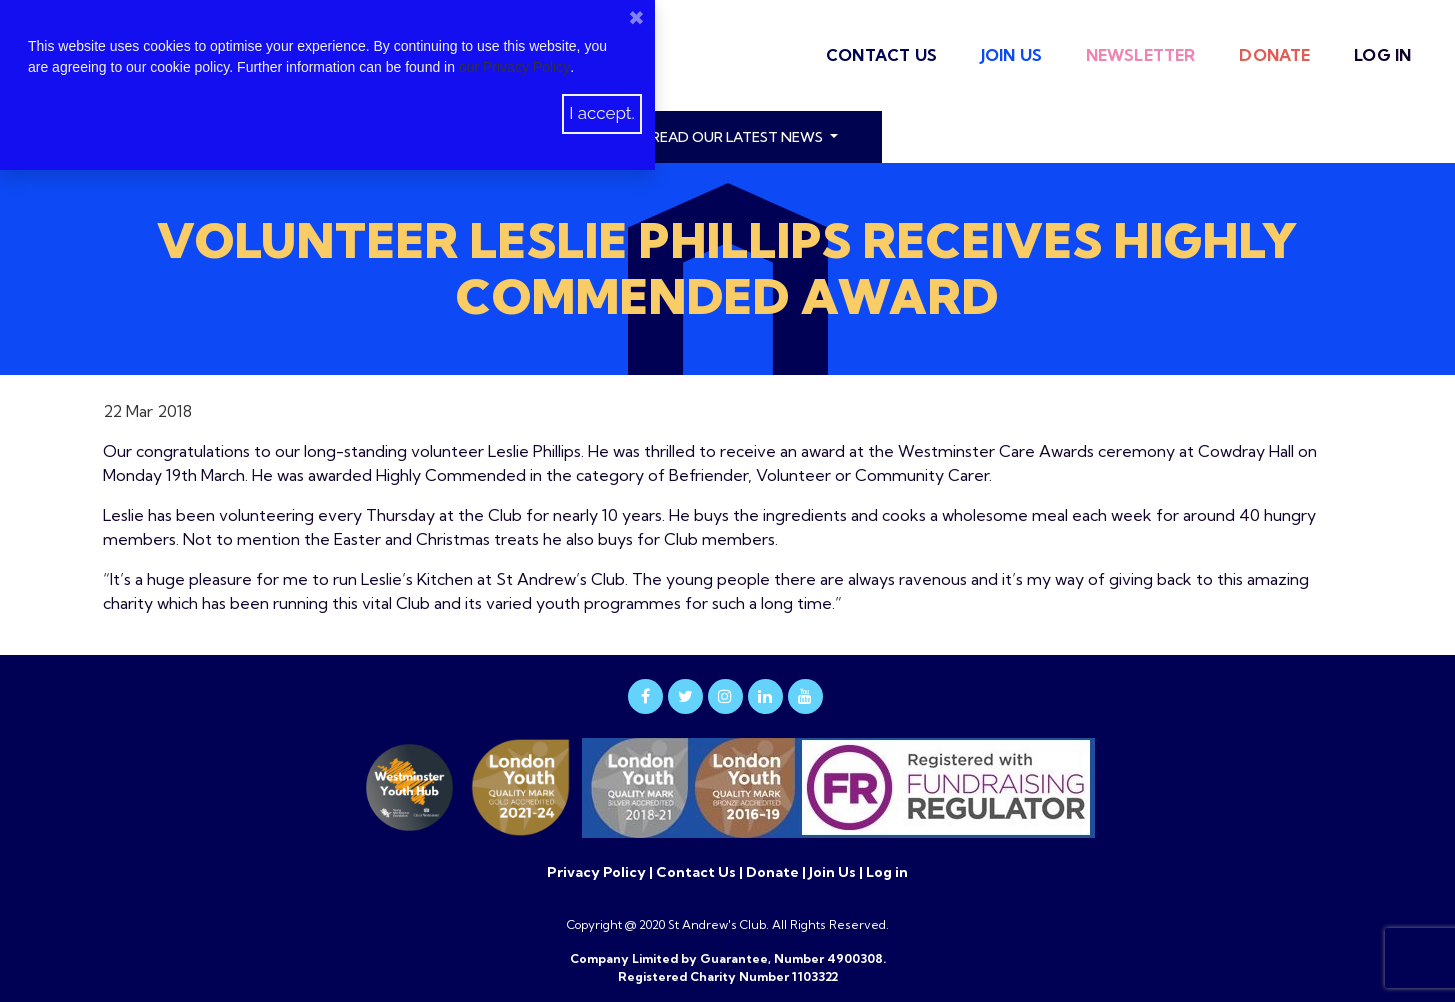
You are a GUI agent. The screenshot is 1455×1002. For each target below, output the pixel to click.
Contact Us (881, 55)
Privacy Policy (598, 872)
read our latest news (738, 137)
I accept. (602, 113)
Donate (1274, 55)
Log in (1382, 55)
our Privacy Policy (514, 67)
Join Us (1011, 55)
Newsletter (1141, 55)
